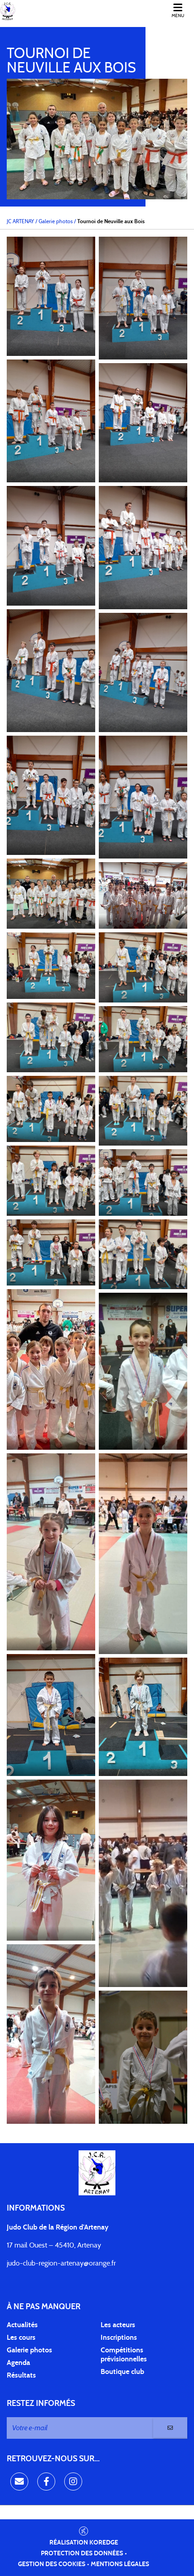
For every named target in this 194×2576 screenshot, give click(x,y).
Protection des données (82, 2553)
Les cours (21, 2337)
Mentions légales (120, 2564)
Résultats (21, 2375)
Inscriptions (119, 2337)
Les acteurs (118, 2325)
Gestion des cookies (51, 2564)
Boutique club (122, 2371)
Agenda (18, 2362)
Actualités (22, 2325)
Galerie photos (29, 2350)
